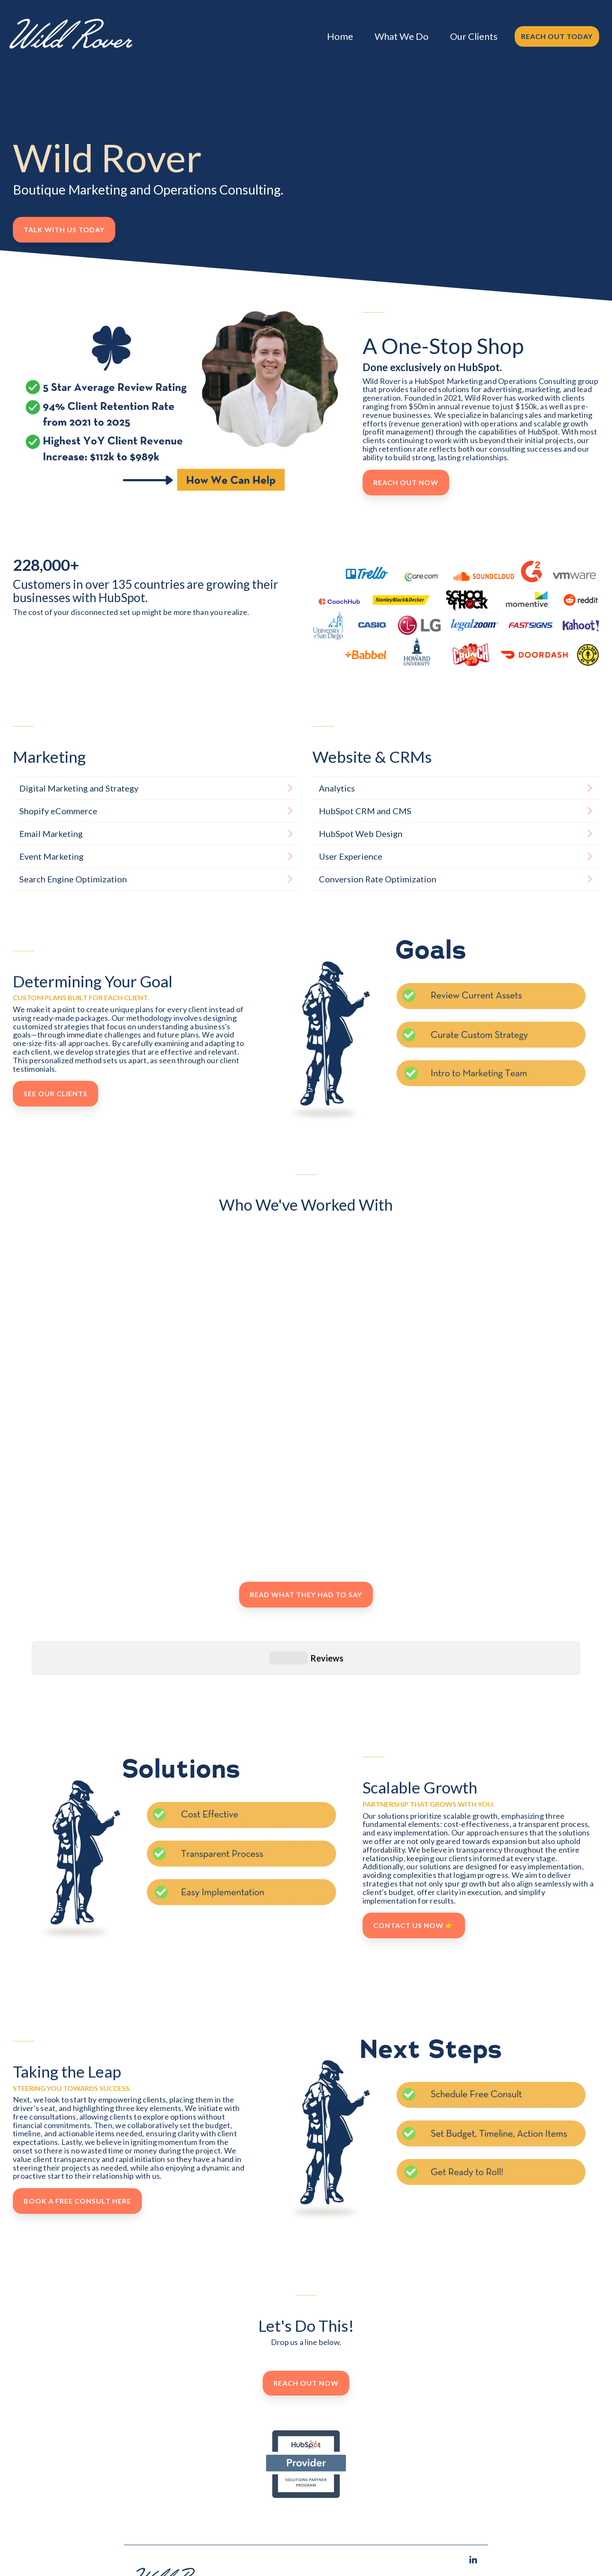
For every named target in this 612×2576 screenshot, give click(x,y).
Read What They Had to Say (306, 1594)
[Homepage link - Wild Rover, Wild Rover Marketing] (173, 2565)
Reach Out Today (557, 36)
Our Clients (474, 36)
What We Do (402, 36)
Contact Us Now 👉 (413, 1891)
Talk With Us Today (64, 229)
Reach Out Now (405, 482)
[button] (473, 2526)
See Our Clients (55, 1093)
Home (340, 36)
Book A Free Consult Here (77, 2167)
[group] (186, 1277)
